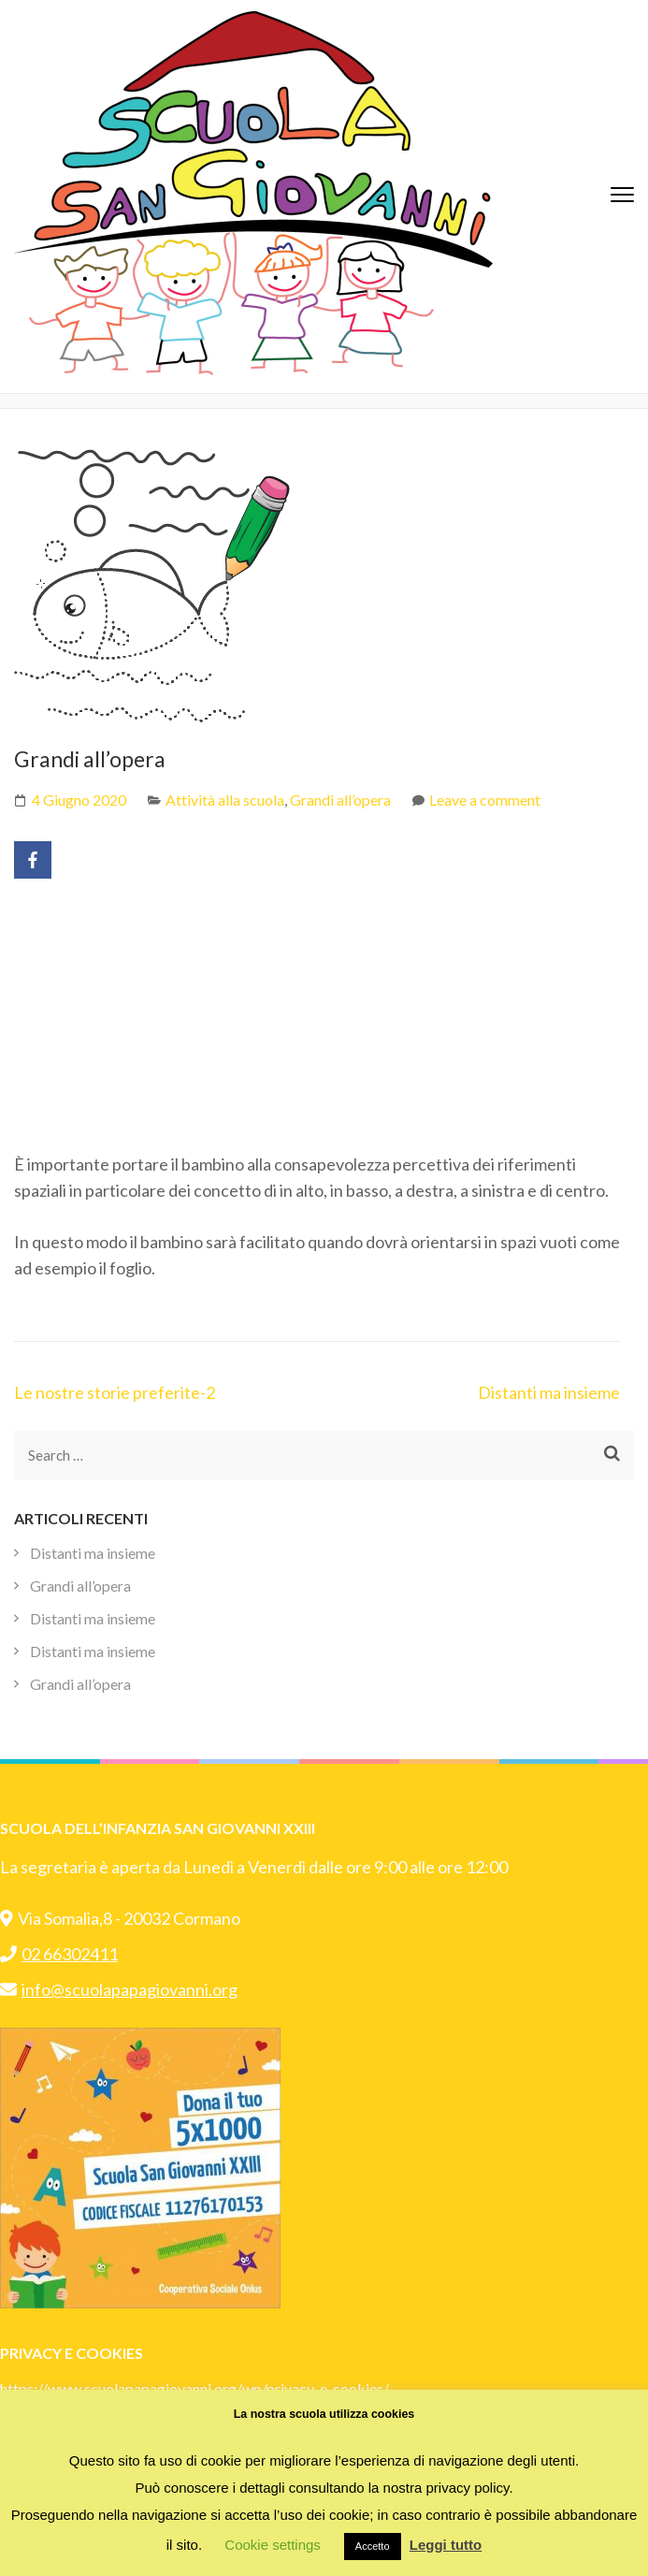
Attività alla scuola (225, 799)
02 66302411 (59, 1953)
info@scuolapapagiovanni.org (119, 1989)
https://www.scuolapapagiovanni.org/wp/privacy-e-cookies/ (194, 2388)
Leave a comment (484, 799)
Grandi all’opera (340, 799)
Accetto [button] (372, 2546)
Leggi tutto (446, 2545)
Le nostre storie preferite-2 (114, 1392)
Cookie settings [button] (272, 2545)
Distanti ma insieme (549, 1392)
